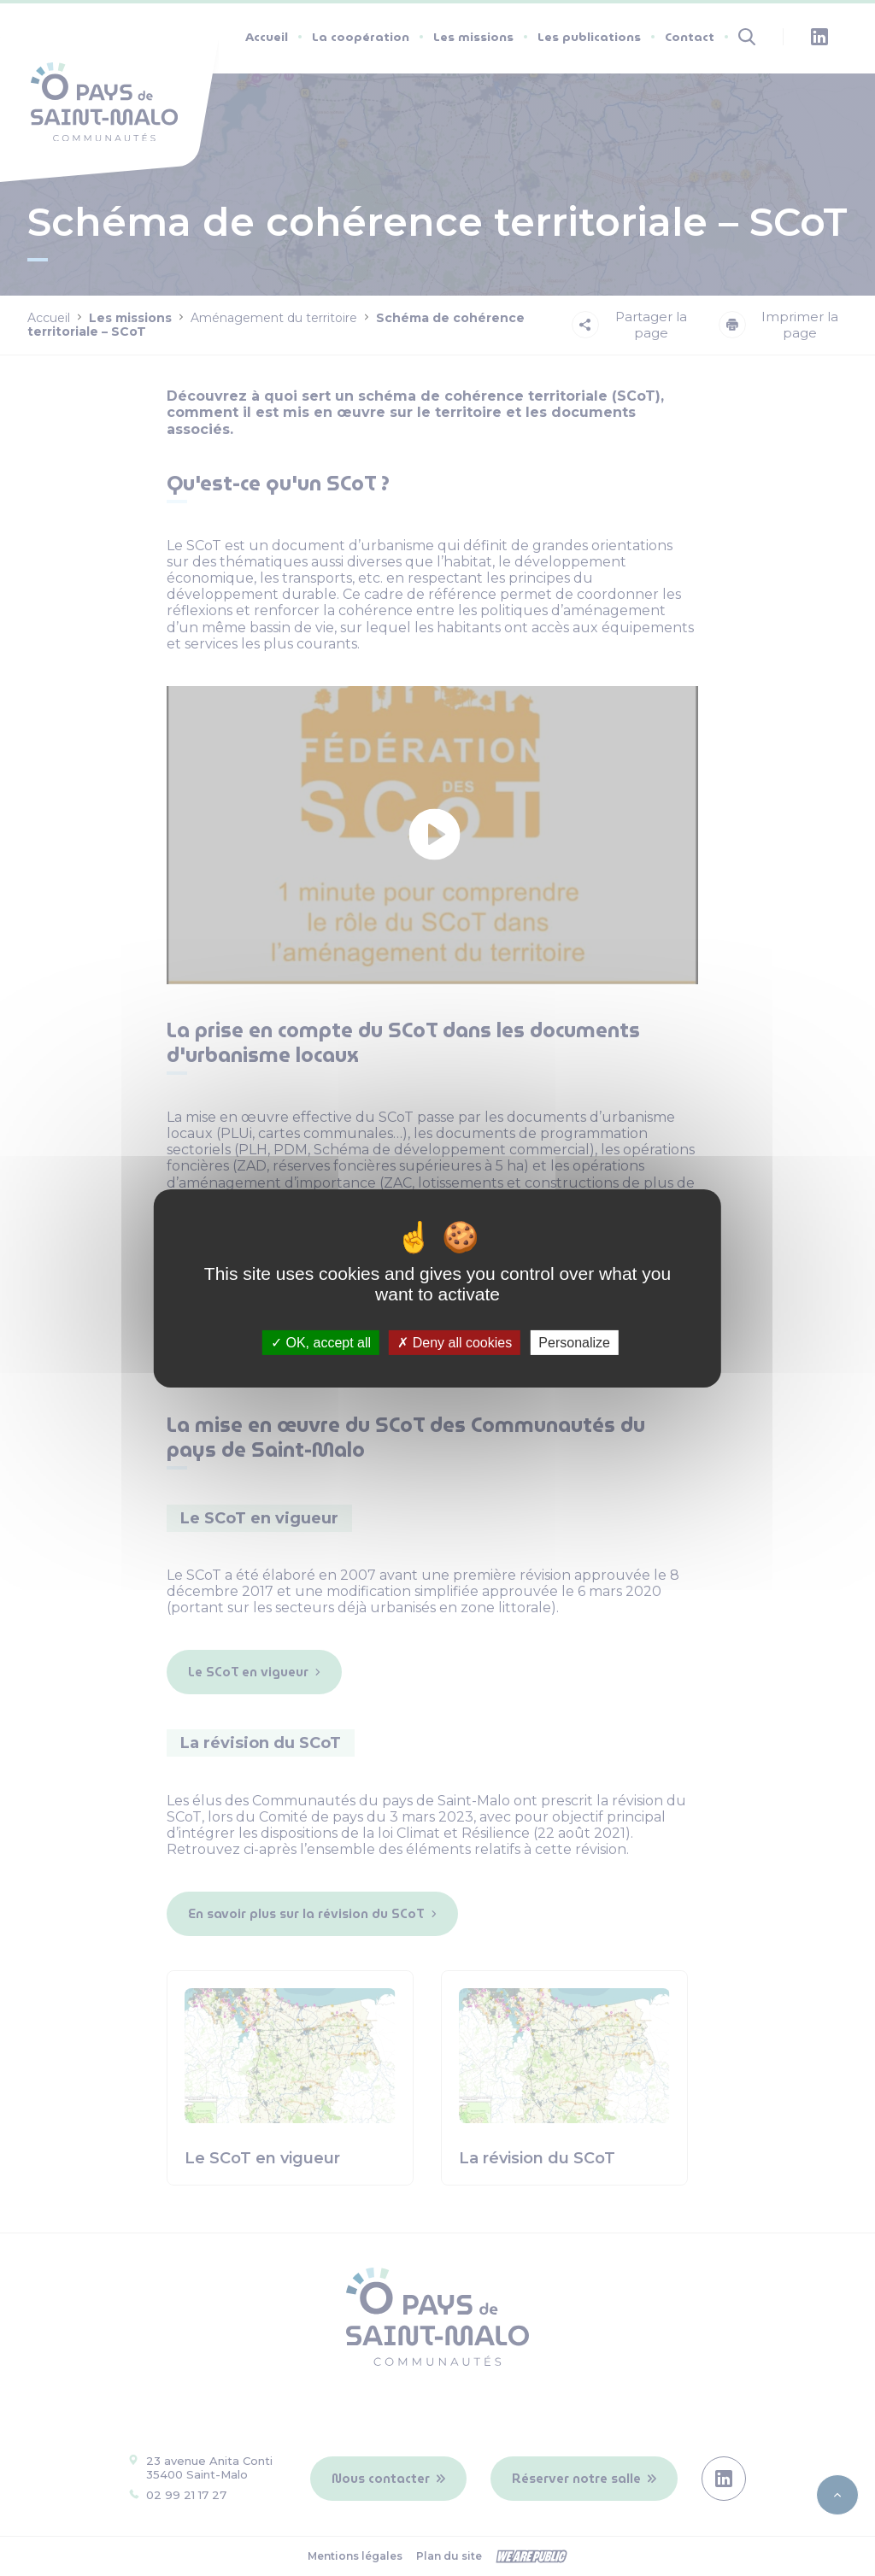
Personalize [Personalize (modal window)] (574, 1342)
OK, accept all (321, 1342)
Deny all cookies (454, 1342)
